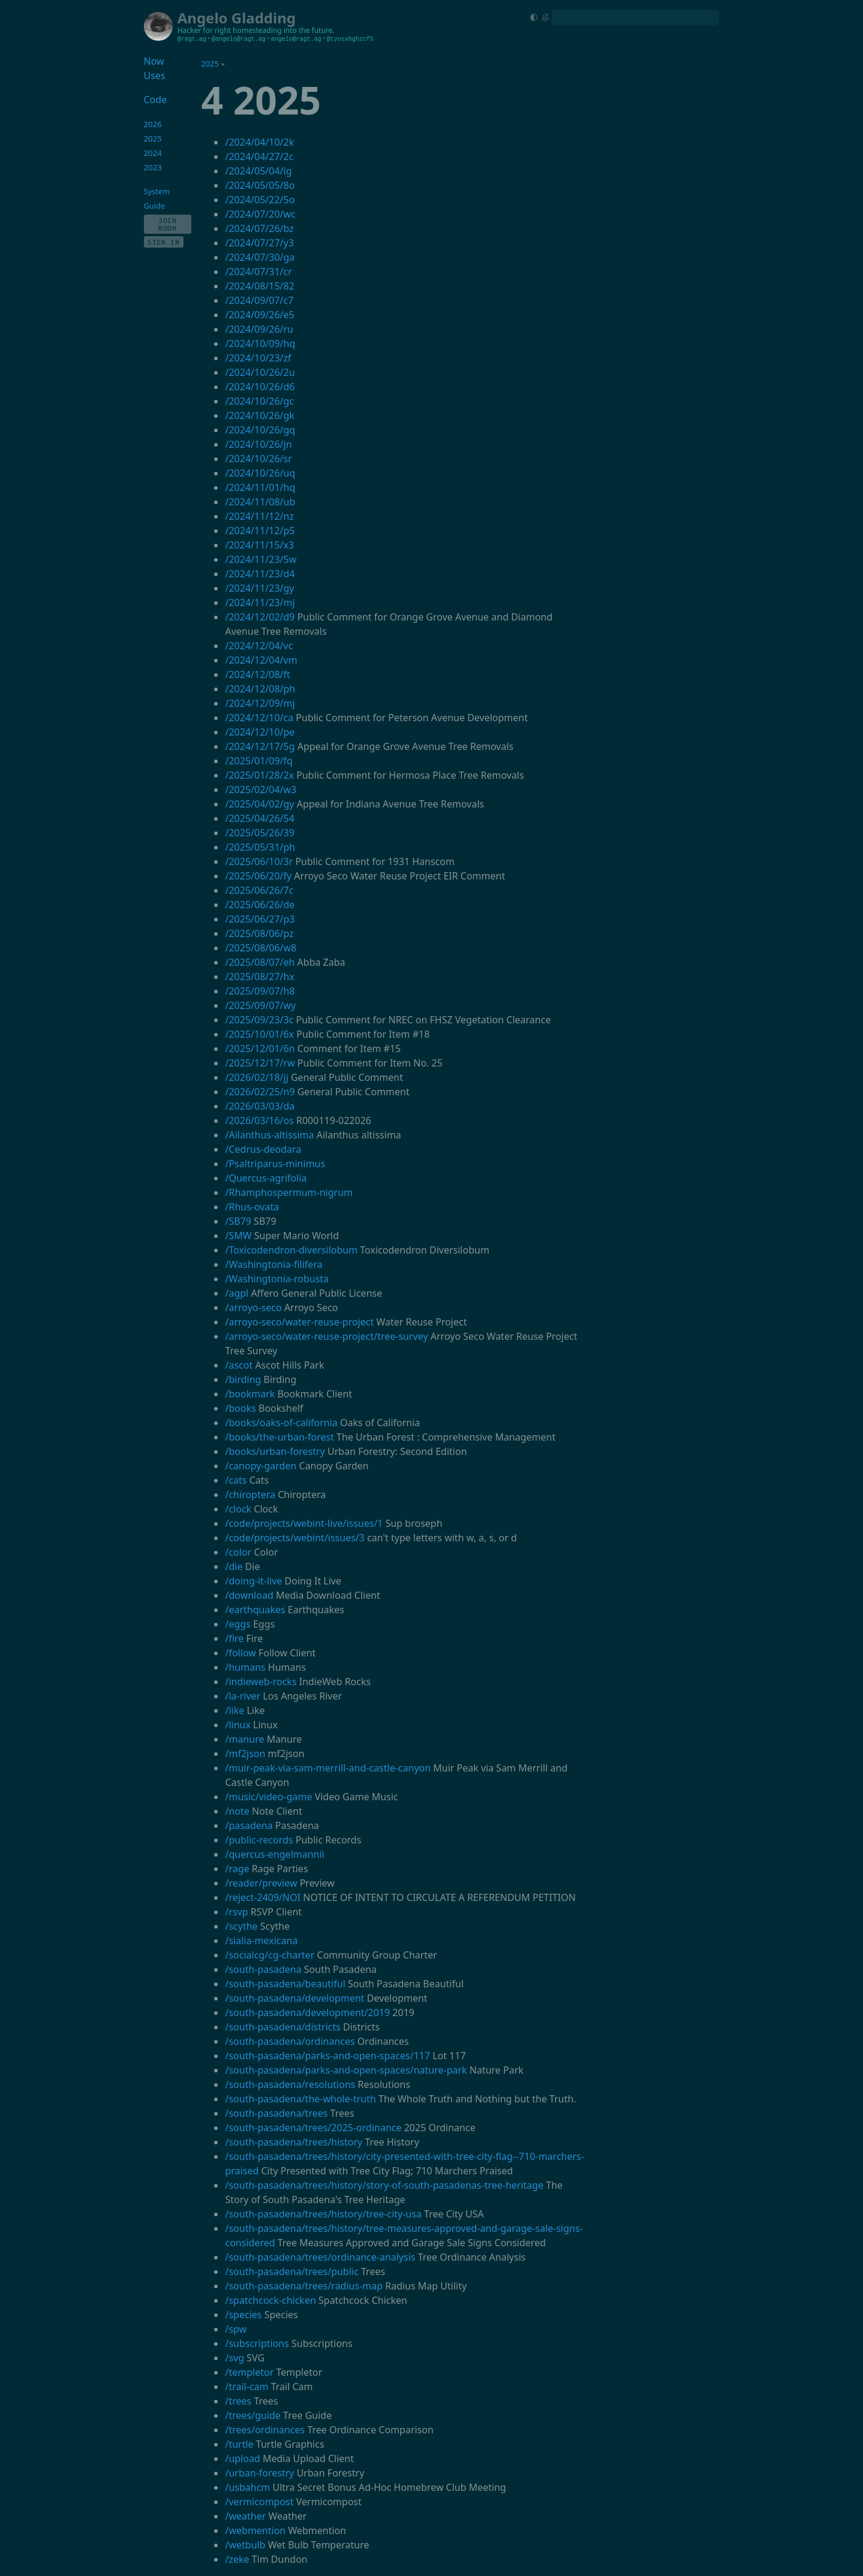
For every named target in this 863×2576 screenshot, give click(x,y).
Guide (155, 205)
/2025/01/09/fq (258, 760)
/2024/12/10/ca (259, 717)
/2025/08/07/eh (259, 962)
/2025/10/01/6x (259, 1034)
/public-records (259, 1839)
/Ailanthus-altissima (269, 1134)
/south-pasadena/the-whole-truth (300, 2098)
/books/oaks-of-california (281, 1422)
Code (155, 99)
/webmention (255, 2530)
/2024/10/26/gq (260, 429)
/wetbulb (245, 2544)
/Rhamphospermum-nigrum (289, 1192)
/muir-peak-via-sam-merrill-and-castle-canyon (328, 1767)
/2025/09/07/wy (260, 1005)
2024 (153, 152)
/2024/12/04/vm (261, 660)
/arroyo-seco (253, 1307)
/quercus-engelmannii (274, 1854)
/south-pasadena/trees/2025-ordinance (313, 2127)
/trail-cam (246, 2386)
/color (238, 1552)
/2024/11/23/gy (259, 588)
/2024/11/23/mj (259, 602)
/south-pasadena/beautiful (285, 1983)
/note (237, 1811)
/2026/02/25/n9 (259, 1091)
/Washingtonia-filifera (273, 1264)
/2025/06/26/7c (259, 890)
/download (249, 1595)
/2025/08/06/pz (259, 933)
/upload (242, 2458)
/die (233, 1566)
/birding (243, 1379)
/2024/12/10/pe (259, 732)
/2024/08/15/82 (259, 286)
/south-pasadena (263, 1969)
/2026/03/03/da (259, 1106)
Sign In (164, 242)
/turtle (239, 2444)
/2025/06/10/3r (259, 861)
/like (234, 1710)
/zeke (237, 2559)
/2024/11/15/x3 (259, 545)
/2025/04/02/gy (259, 804)
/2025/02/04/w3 (260, 789)
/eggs (237, 1624)
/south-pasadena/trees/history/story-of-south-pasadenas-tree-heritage (384, 2185)
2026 (153, 124)
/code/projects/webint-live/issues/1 (304, 1523)
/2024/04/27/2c (259, 156)
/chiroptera (250, 1494)
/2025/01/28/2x (259, 775)
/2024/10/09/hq (260, 343)
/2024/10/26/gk (259, 415)
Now (154, 61)
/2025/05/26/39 (259, 832)
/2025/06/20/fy (258, 875)
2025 (209, 63)
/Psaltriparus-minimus (275, 1163)
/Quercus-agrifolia (265, 1178)
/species (243, 2314)
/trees (238, 2401)
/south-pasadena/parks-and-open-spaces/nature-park (346, 2070)
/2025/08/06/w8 (260, 947)
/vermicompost (259, 2501)
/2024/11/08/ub (260, 501)
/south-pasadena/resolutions (290, 2084)
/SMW (238, 1235)
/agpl (236, 1293)
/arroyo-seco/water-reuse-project (299, 1321)
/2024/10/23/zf (258, 357)
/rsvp (236, 1911)
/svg (234, 2357)
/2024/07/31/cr (258, 271)
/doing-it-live (253, 1580)
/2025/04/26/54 (259, 818)
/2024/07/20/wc (260, 214)
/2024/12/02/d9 (259, 616)
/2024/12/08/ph (260, 688)
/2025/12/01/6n (259, 1048)
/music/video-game (268, 1796)
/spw (235, 2329)
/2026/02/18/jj (256, 1077)
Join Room (167, 224)
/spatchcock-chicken (270, 2300)
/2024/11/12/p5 (259, 530)
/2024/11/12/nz (259, 516)
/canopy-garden (260, 1465)
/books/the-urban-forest (279, 1437)
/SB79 (238, 1221)
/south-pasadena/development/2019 (307, 2012)
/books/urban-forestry (274, 1451)
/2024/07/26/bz (259, 228)
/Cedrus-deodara (263, 1149)
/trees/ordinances (265, 2429)
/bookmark (250, 1393)
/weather (245, 2516)
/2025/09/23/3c (259, 1019)
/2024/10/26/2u (259, 372)
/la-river (242, 1696)
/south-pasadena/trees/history (293, 2142)
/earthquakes (255, 1609)
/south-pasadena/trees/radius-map (304, 2285)
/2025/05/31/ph (260, 847)
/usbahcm (247, 2487)
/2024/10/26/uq (260, 473)
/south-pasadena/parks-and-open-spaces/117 (327, 2055)
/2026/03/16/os (259, 1120)
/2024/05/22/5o (259, 199)
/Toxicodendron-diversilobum (291, 1250)
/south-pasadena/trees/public (291, 2271)
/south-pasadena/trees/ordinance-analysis (320, 2257)
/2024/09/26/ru (259, 329)
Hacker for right (204, 30)
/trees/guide (252, 2415)
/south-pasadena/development (294, 1998)
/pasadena (248, 1825)
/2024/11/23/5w (260, 559)
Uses (155, 75)
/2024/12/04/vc (259, 645)
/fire (234, 1638)
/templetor (249, 2372)
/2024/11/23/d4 (259, 573)
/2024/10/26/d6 (259, 386)
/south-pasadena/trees (276, 2113)
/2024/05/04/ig (258, 170)
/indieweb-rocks (260, 1681)
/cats (235, 1480)
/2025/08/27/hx (259, 976)
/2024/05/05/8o (259, 185)
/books (240, 1408)
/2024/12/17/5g (259, 746)
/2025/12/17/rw (259, 1062)
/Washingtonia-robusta (277, 1278)
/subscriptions (256, 2343)
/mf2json (245, 1753)
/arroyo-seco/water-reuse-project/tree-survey (326, 1336)
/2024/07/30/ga (259, 257)
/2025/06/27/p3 (259, 919)
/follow (240, 1652)
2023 (153, 167)
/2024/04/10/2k (259, 142)
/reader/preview (261, 1883)
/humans (245, 1667)
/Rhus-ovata (252, 1206)
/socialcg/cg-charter (269, 1955)
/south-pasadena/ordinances (289, 2041)
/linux (237, 1724)
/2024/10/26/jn (258, 444)
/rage (237, 1868)
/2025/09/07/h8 (259, 991)
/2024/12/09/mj (259, 703)
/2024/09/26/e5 (259, 314)
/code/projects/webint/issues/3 (294, 1537)
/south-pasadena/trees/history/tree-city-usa (323, 2214)
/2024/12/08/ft (257, 674)
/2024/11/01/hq (260, 487)
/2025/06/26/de (259, 904)
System (157, 191)
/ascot (238, 1365)
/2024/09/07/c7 (259, 300)
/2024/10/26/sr (258, 458)
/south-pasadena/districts (282, 2026)
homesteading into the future (282, 30)
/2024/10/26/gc (259, 401)
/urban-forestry (259, 2472)
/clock (238, 1509)
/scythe (241, 1926)
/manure (244, 1739)
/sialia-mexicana (261, 1940)
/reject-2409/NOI (262, 1897)
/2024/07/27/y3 (259, 242)
